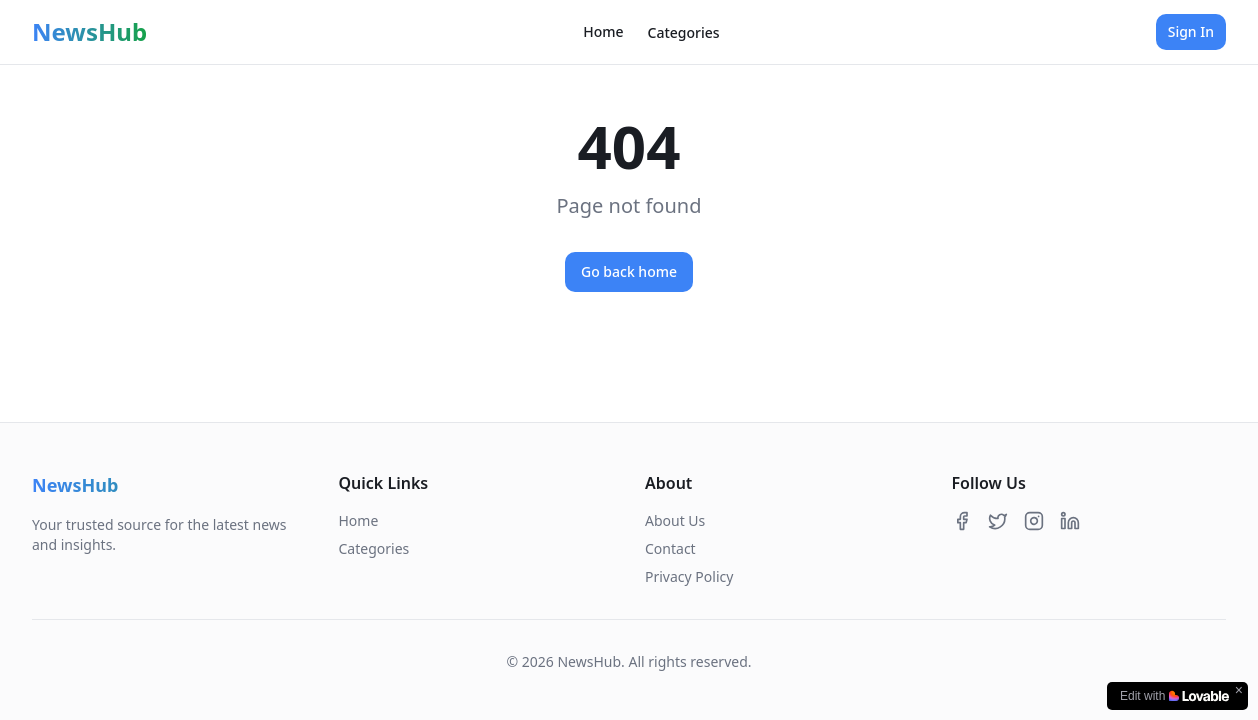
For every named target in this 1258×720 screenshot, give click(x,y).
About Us (675, 520)
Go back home (629, 271)
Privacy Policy (689, 576)
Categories (684, 32)
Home (603, 31)
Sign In (1191, 31)
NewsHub (89, 32)
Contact (670, 548)
